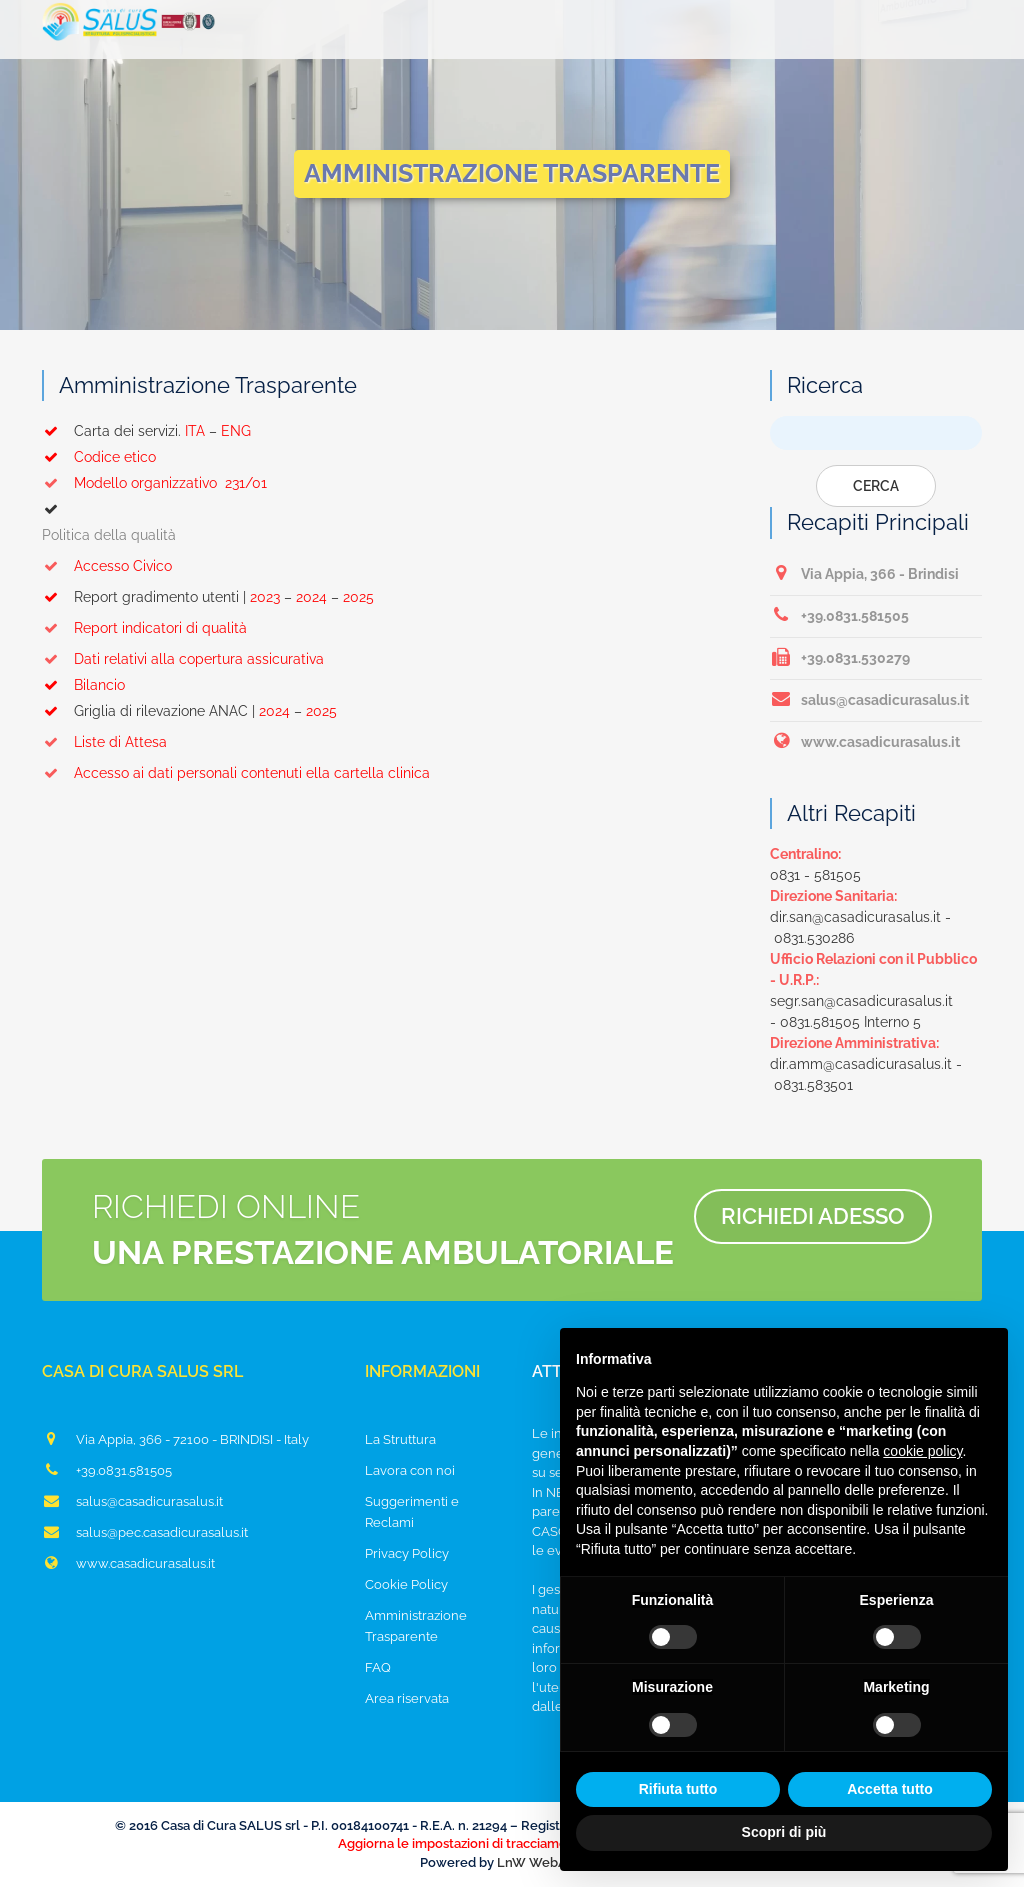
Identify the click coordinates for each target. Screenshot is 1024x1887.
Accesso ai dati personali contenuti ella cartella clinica (236, 773)
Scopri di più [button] (784, 1832)
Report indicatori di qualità (144, 628)
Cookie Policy (406, 1584)
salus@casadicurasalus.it (869, 699)
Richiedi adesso (813, 1216)
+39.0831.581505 (839, 615)
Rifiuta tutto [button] (678, 1789)
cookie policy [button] (922, 1451)
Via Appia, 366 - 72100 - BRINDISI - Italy (175, 1439)
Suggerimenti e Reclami (412, 1512)
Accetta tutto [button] (890, 1789)
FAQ (378, 1667)
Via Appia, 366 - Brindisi (864, 573)
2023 (265, 597)
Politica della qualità (109, 535)
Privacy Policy (407, 1553)
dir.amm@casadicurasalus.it (861, 1064)
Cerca (876, 486)
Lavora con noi (410, 1470)
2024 (311, 597)
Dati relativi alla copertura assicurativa (183, 659)
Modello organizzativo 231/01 (154, 483)
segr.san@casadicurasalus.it (861, 1001)
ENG (236, 431)
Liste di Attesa (104, 742)
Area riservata (407, 1698)
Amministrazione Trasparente (416, 1626)
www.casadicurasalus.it (865, 741)
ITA (195, 431)
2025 (358, 597)
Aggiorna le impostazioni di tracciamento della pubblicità (512, 1843)
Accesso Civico (107, 566)
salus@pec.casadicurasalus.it (145, 1532)
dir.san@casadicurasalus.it (855, 917)
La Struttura (400, 1439)
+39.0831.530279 (840, 657)
